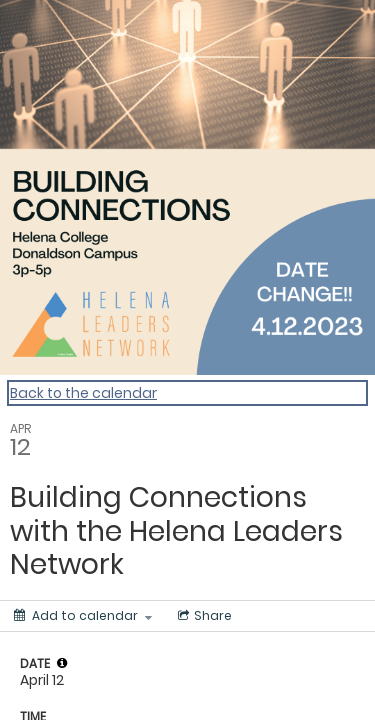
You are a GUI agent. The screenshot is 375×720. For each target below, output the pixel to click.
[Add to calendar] (83, 616)
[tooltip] (62, 663)
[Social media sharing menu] (203, 616)
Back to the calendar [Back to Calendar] (83, 393)
